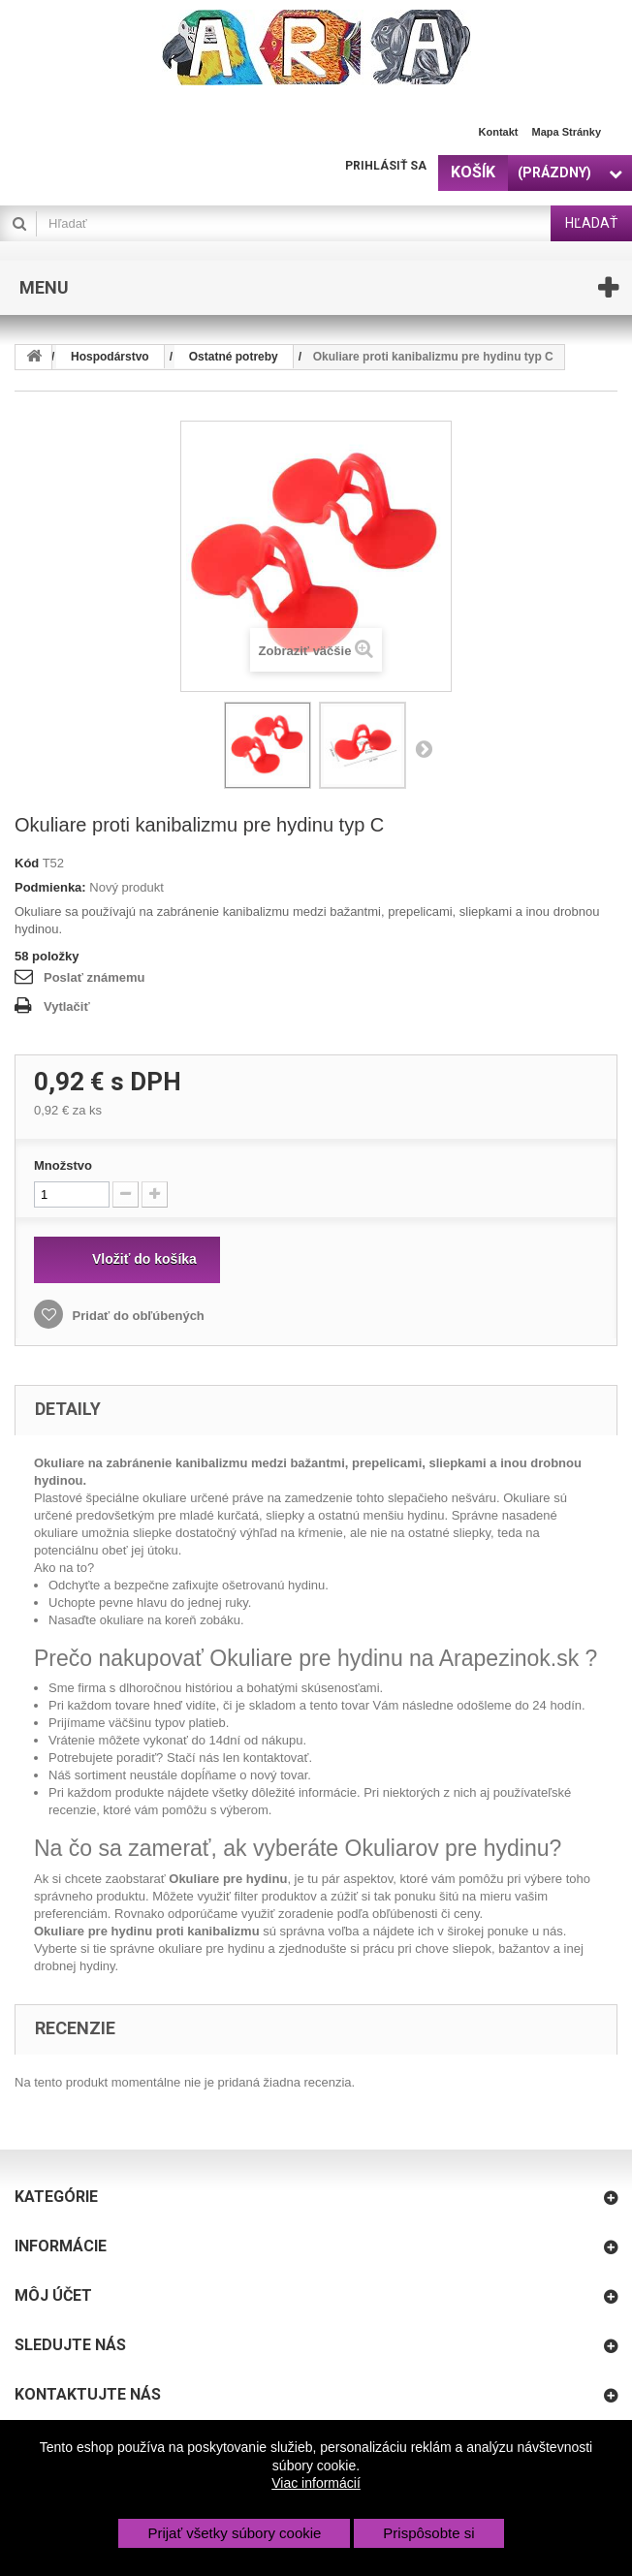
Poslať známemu (94, 977)
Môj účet (53, 2295)
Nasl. (423, 748)
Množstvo (63, 1165)
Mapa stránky (566, 132)
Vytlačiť (67, 1006)
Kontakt (499, 132)
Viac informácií (316, 2483)
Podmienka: (50, 887)
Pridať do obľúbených (137, 1315)
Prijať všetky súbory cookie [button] (234, 2533)
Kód (27, 863)
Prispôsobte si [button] (428, 2533)
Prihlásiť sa (386, 166)
